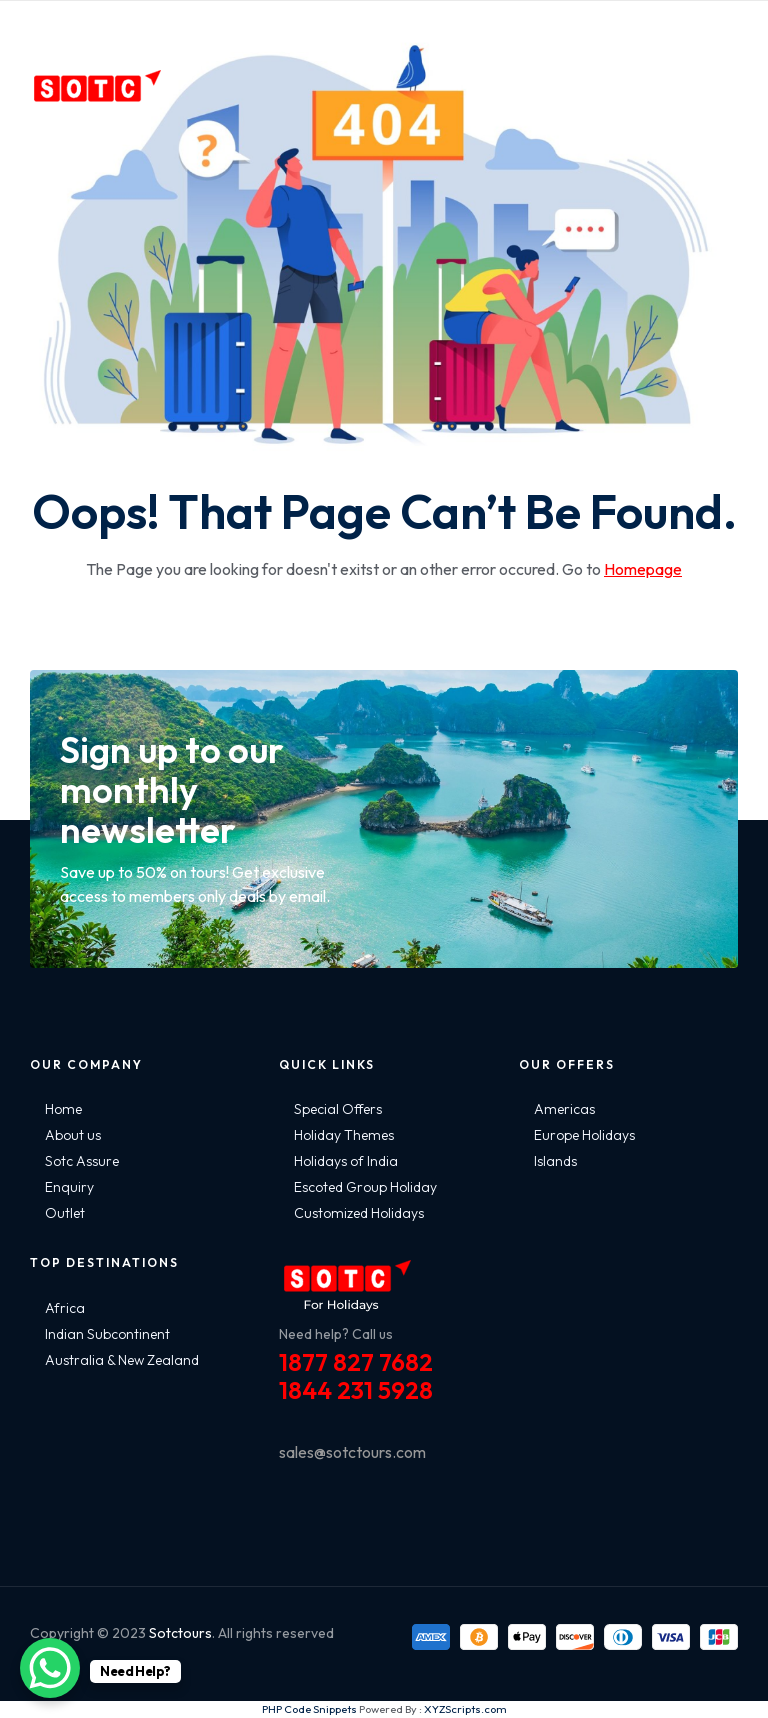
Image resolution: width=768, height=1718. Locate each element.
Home (63, 1109)
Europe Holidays (584, 1135)
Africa (65, 1308)
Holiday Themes (344, 1135)
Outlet (65, 1213)
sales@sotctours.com (352, 1452)
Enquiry (69, 1187)
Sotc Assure (82, 1161)
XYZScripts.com (465, 1709)
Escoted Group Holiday (365, 1187)
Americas (564, 1109)
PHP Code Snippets (309, 1709)
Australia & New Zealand (122, 1360)
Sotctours (180, 1633)
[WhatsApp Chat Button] (50, 1668)
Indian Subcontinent (107, 1334)
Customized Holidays (359, 1213)
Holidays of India (346, 1161)
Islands (555, 1161)
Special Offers (338, 1109)
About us (73, 1135)
